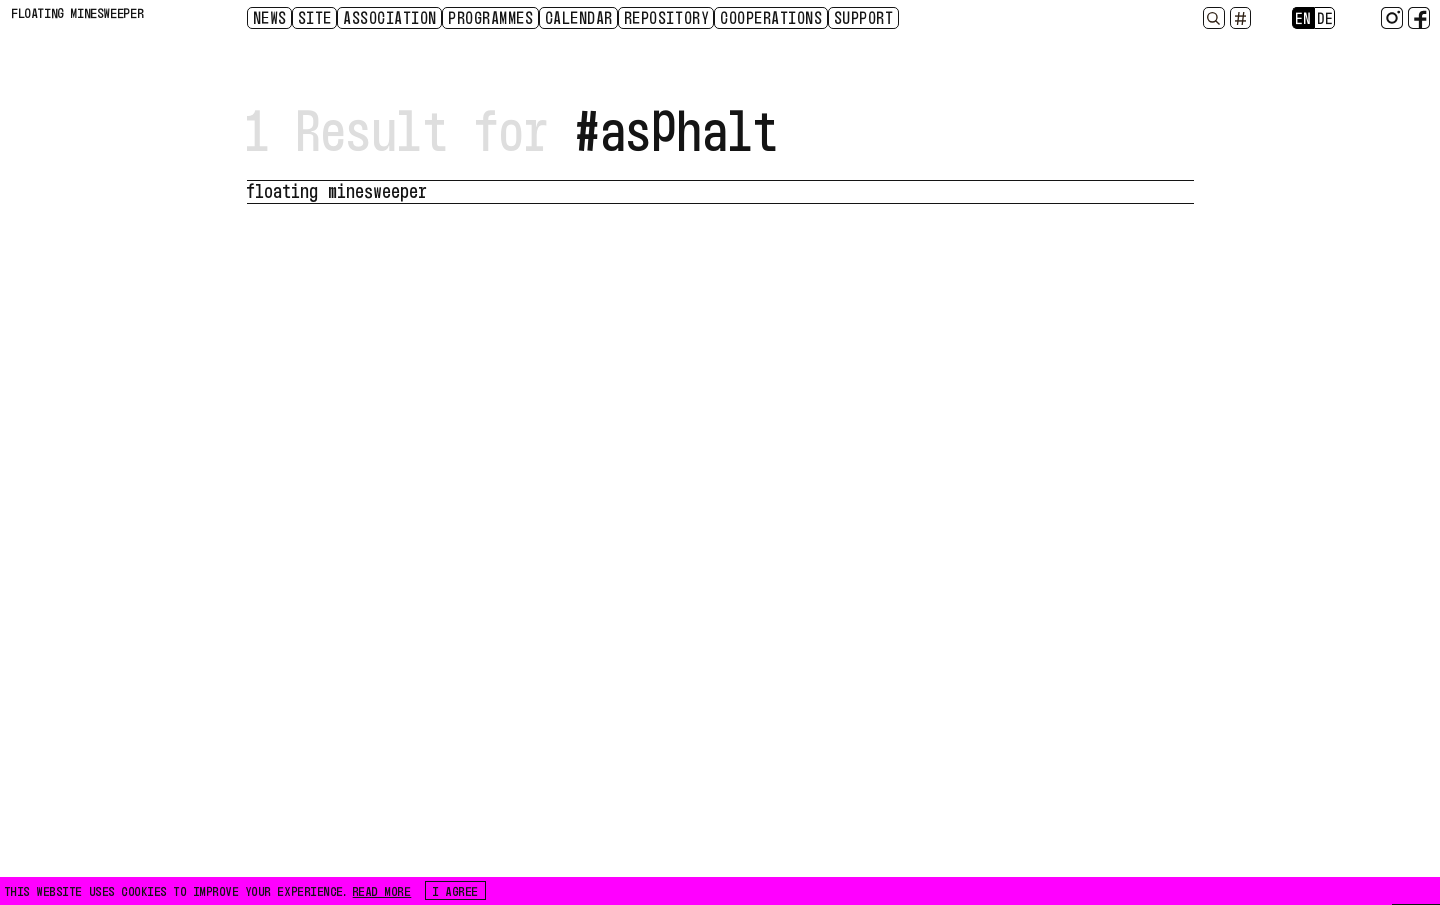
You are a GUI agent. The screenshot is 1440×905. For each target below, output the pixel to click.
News (271, 17)
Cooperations (772, 17)
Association (391, 17)
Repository (667, 17)
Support (865, 17)
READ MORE (382, 890)
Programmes (491, 17)
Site (316, 17)
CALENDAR (580, 17)
